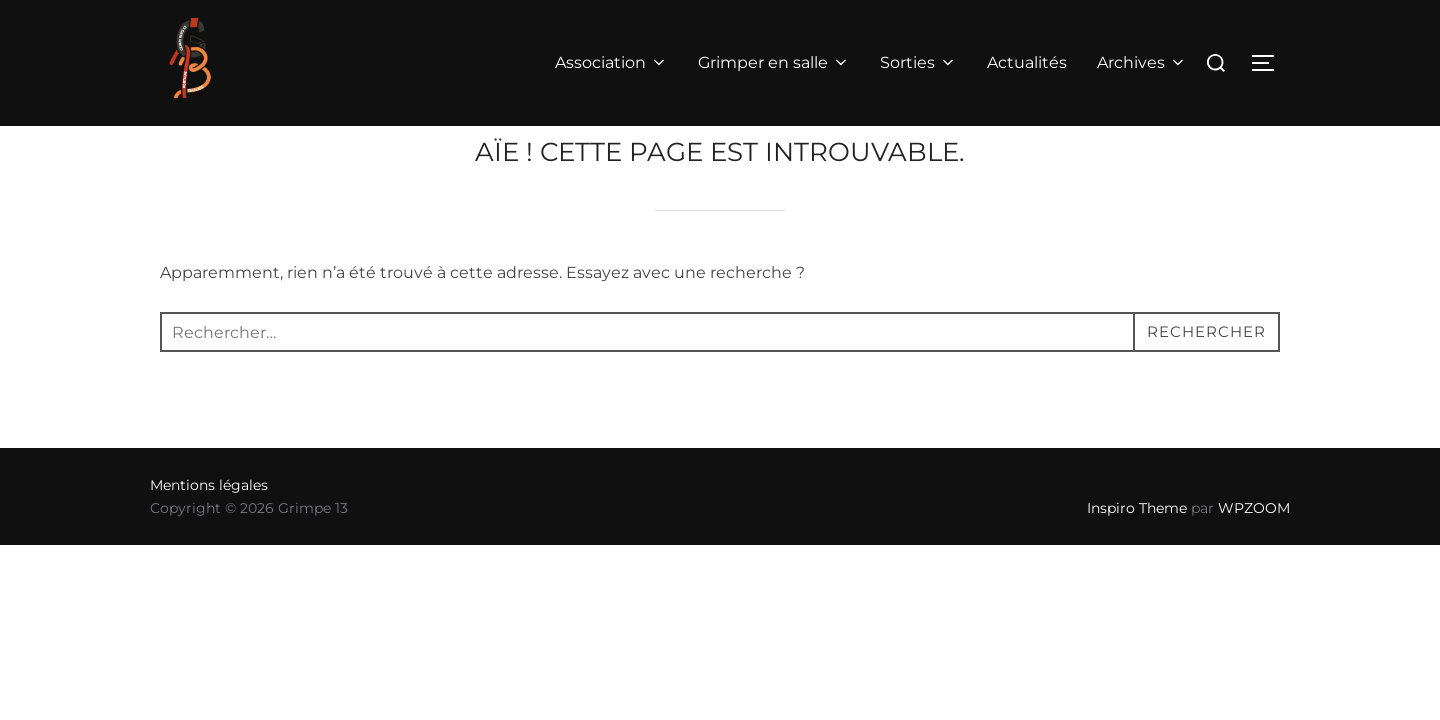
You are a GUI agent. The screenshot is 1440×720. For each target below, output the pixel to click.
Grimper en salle (774, 62)
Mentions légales (209, 525)
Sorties (918, 62)
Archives (1142, 62)
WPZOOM (1254, 548)
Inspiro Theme (1137, 548)
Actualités (1027, 62)
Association (611, 62)
